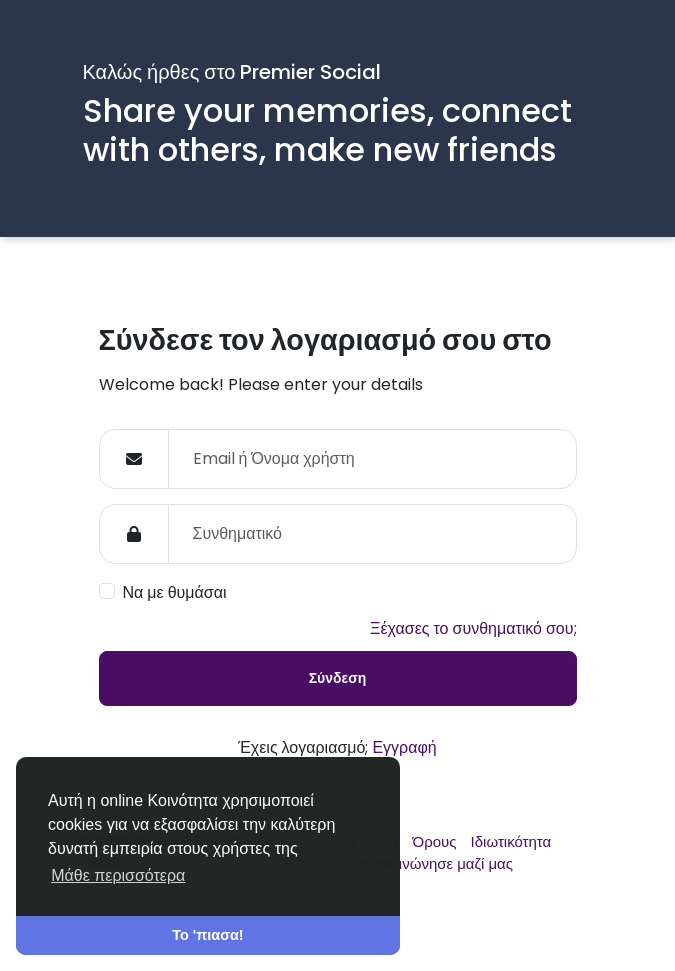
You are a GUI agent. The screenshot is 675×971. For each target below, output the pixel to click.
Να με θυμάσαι (175, 592)
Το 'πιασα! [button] (207, 935)
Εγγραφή (404, 747)
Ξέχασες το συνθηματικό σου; (473, 628)
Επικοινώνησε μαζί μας (436, 863)
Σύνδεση (338, 678)
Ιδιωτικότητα (511, 841)
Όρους (437, 841)
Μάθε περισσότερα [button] (118, 875)
